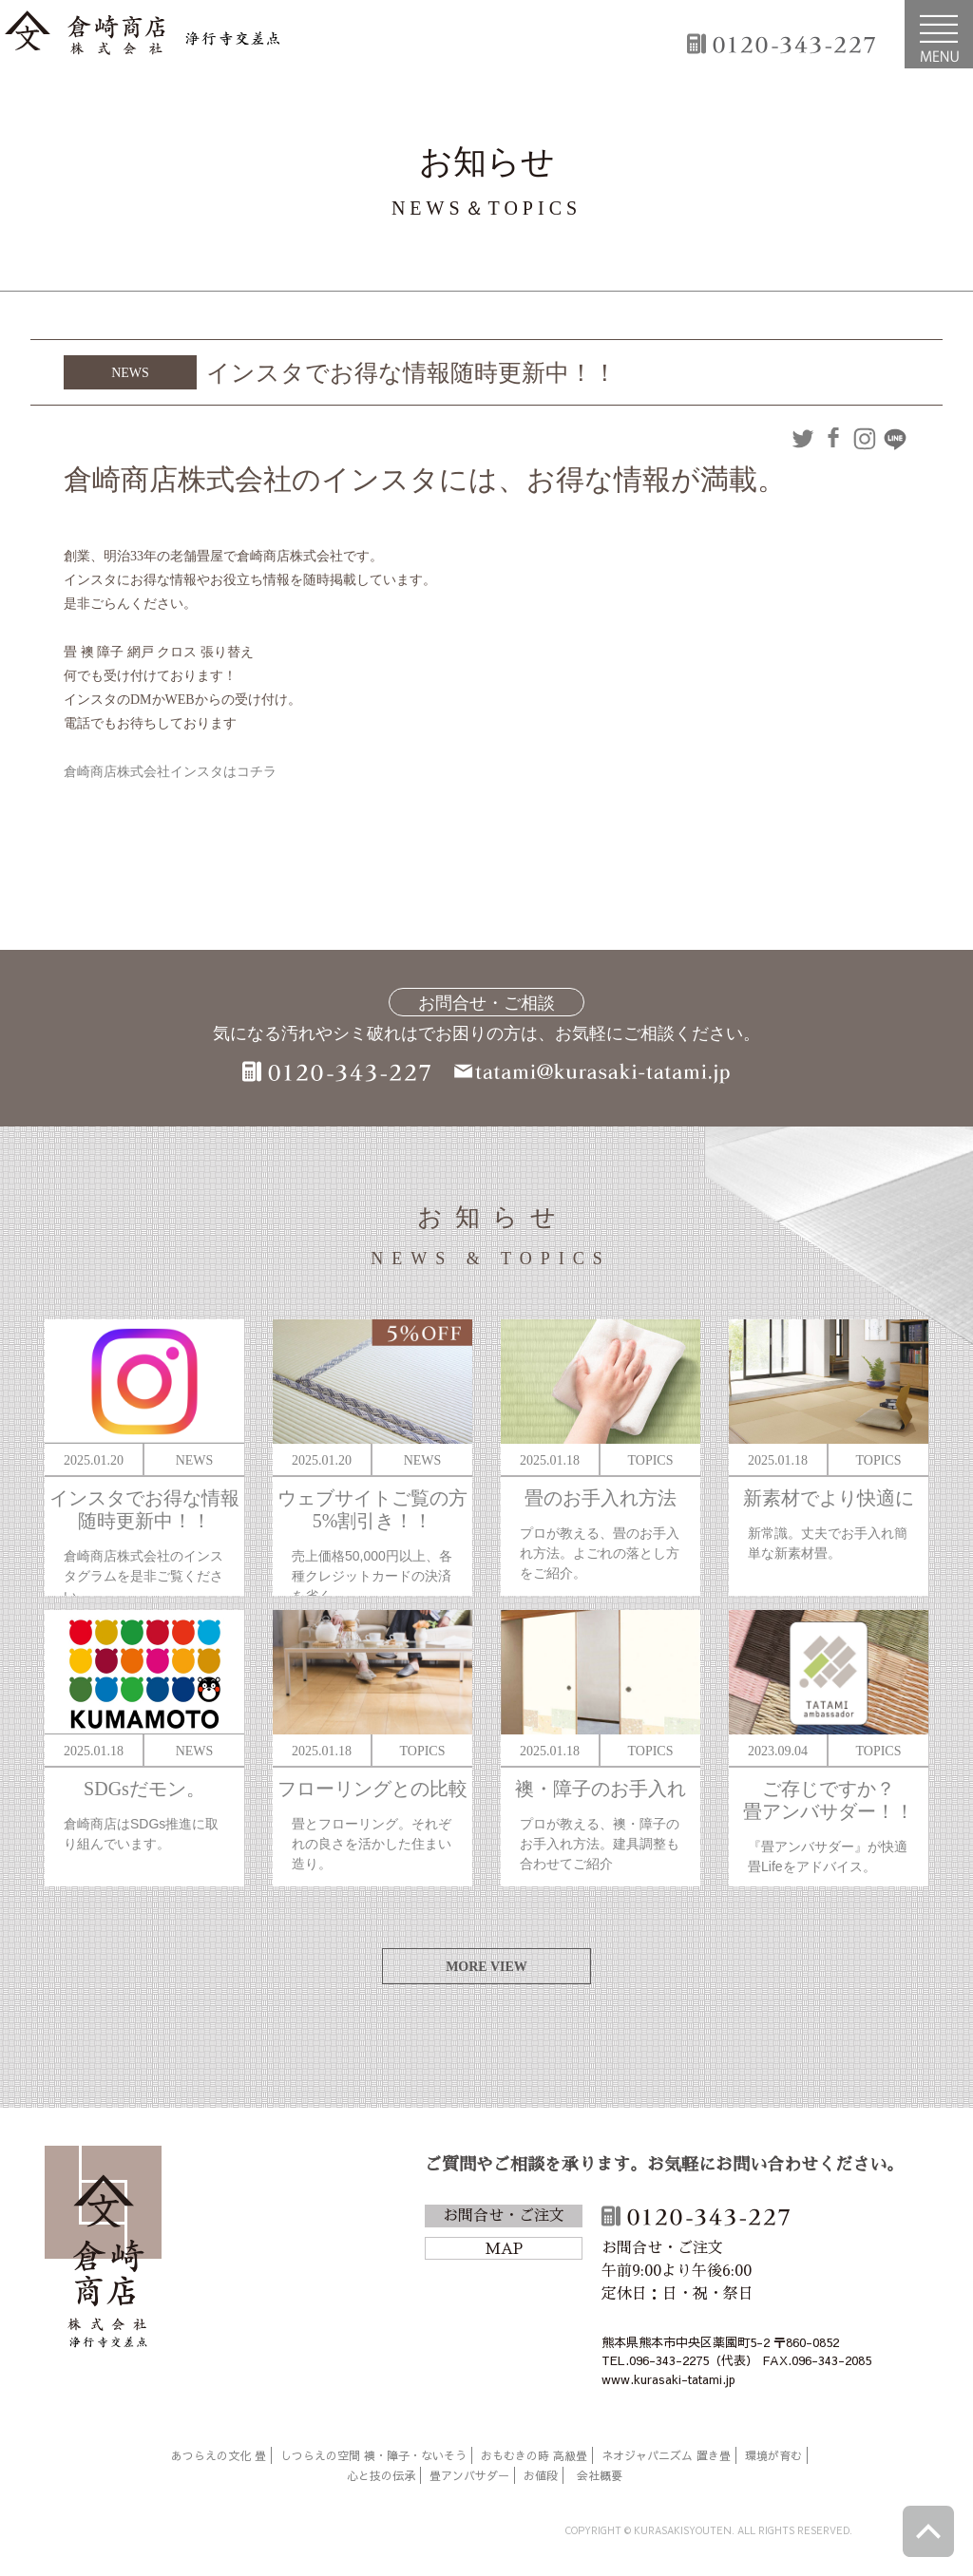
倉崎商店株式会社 (103, 2250)
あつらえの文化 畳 (218, 2455)
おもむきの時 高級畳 (534, 2455)
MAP (504, 2249)
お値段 (541, 2475)
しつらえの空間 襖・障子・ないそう (373, 2455)
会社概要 (599, 2475)
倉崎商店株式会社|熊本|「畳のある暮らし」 (142, 34)
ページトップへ (928, 2531)
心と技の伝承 (381, 2475)
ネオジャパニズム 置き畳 (666, 2455)
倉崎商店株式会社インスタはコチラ (170, 772)
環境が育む (773, 2455)
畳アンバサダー (469, 2475)
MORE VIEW (486, 1967)
